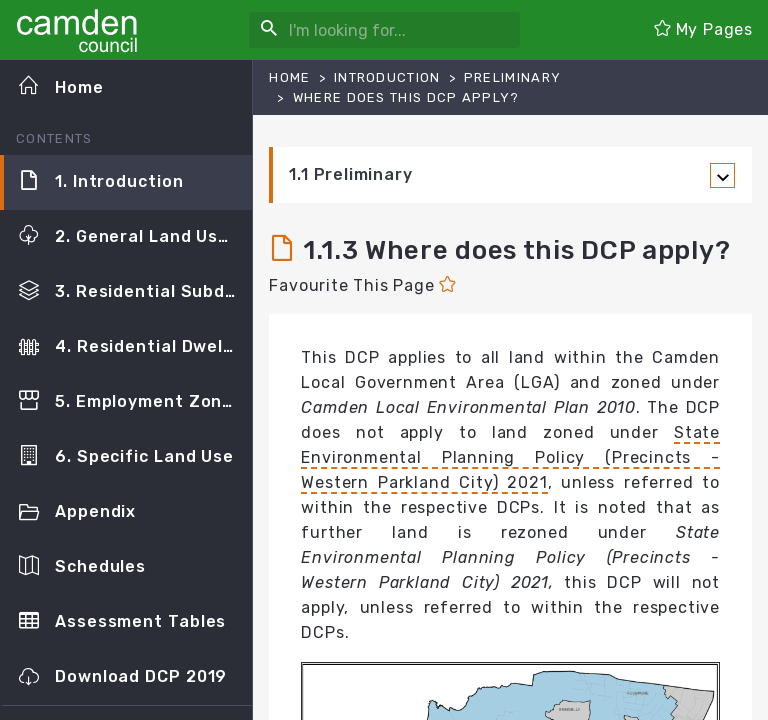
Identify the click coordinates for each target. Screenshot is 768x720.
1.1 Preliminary (350, 174)
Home (289, 77)
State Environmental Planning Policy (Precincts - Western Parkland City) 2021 (510, 457)
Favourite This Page (362, 285)
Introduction (387, 77)
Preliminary (512, 77)
